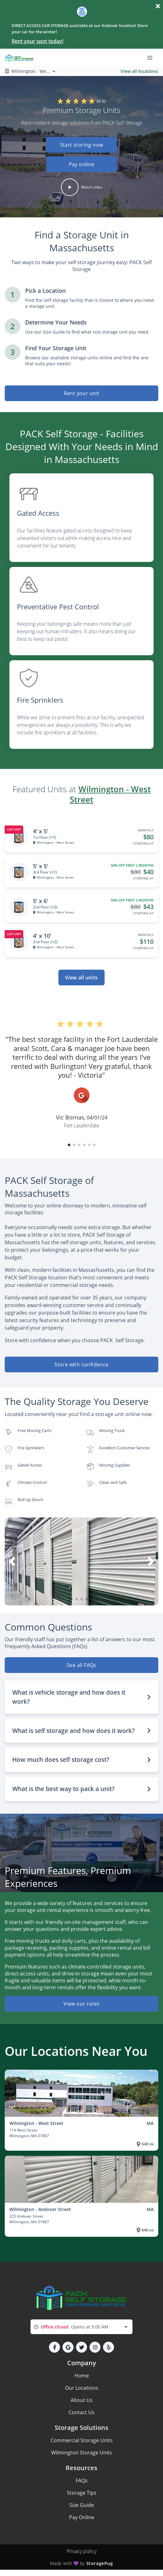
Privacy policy (81, 2551)
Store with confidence (81, 1364)
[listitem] (81, 520)
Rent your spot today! (37, 41)
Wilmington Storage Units (81, 2452)
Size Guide (81, 2505)
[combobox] (81, 2326)
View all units (81, 977)
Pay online (82, 164)
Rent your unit (82, 393)
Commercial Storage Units (82, 2440)
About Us (82, 2400)
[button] (81, 156)
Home (81, 2375)
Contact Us (81, 2412)
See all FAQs (81, 1665)
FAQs (82, 2480)
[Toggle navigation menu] (152, 57)
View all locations (139, 71)
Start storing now (81, 144)
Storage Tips (81, 2492)
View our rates (81, 2003)
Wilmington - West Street (110, 794)
